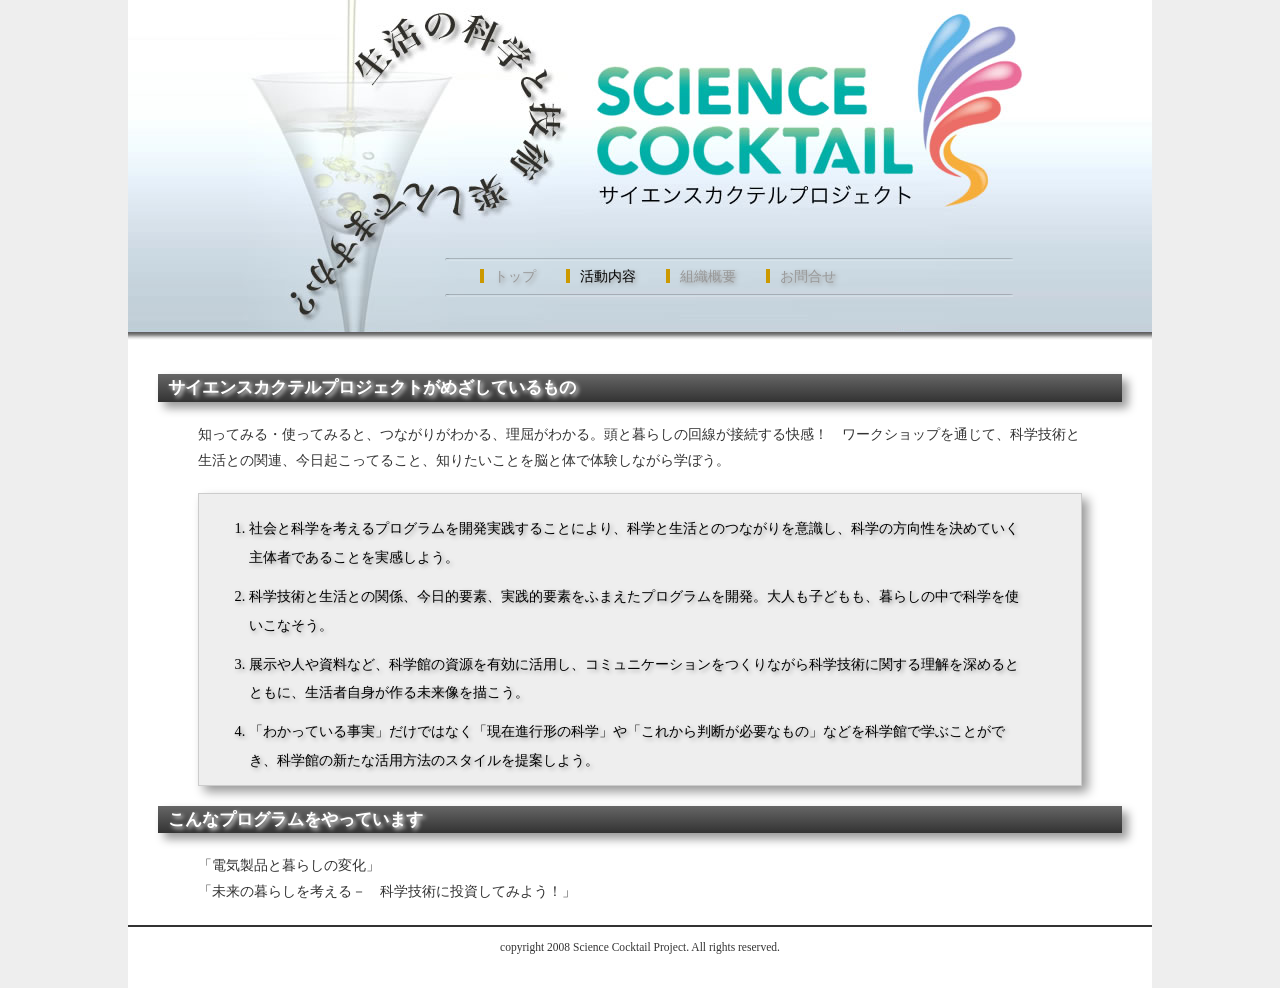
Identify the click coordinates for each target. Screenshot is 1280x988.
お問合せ (808, 276)
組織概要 (708, 276)
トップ (515, 276)
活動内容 (608, 276)
